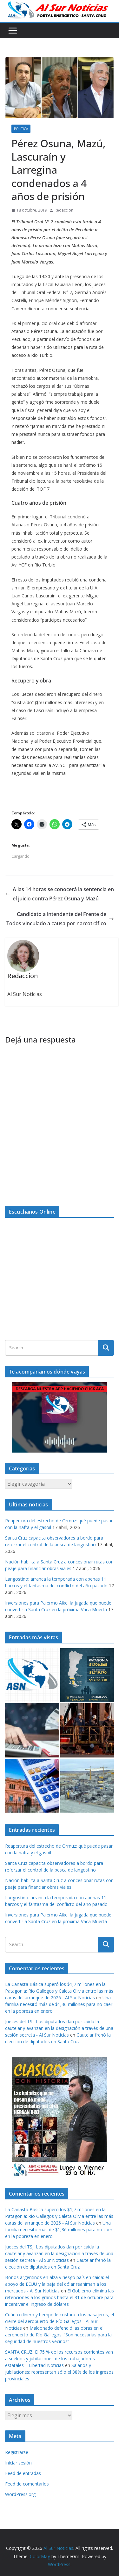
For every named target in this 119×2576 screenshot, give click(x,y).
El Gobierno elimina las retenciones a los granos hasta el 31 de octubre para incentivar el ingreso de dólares (59, 2297)
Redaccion (64, 210)
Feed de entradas (23, 2473)
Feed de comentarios (27, 2484)
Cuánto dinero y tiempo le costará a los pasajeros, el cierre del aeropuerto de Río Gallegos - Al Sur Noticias (59, 2321)
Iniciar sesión (18, 2463)
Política (21, 128)
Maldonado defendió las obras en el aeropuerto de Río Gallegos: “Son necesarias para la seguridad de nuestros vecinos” (58, 2334)
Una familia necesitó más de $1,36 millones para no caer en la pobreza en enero (58, 2004)
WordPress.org (20, 2494)
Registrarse (16, 2452)
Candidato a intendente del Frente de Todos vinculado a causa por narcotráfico (60, 919)
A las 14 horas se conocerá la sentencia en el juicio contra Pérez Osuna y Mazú (59, 894)
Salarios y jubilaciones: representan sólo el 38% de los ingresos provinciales (59, 2372)
